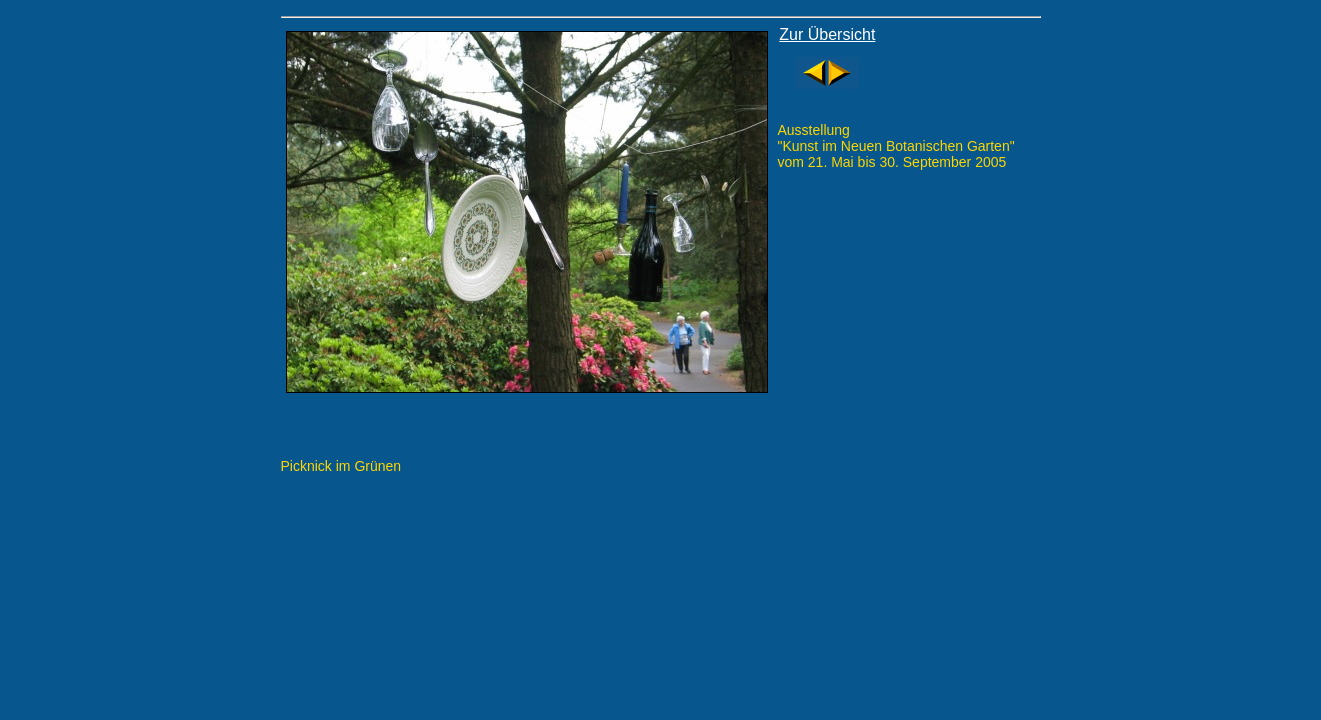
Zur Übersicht (827, 34)
